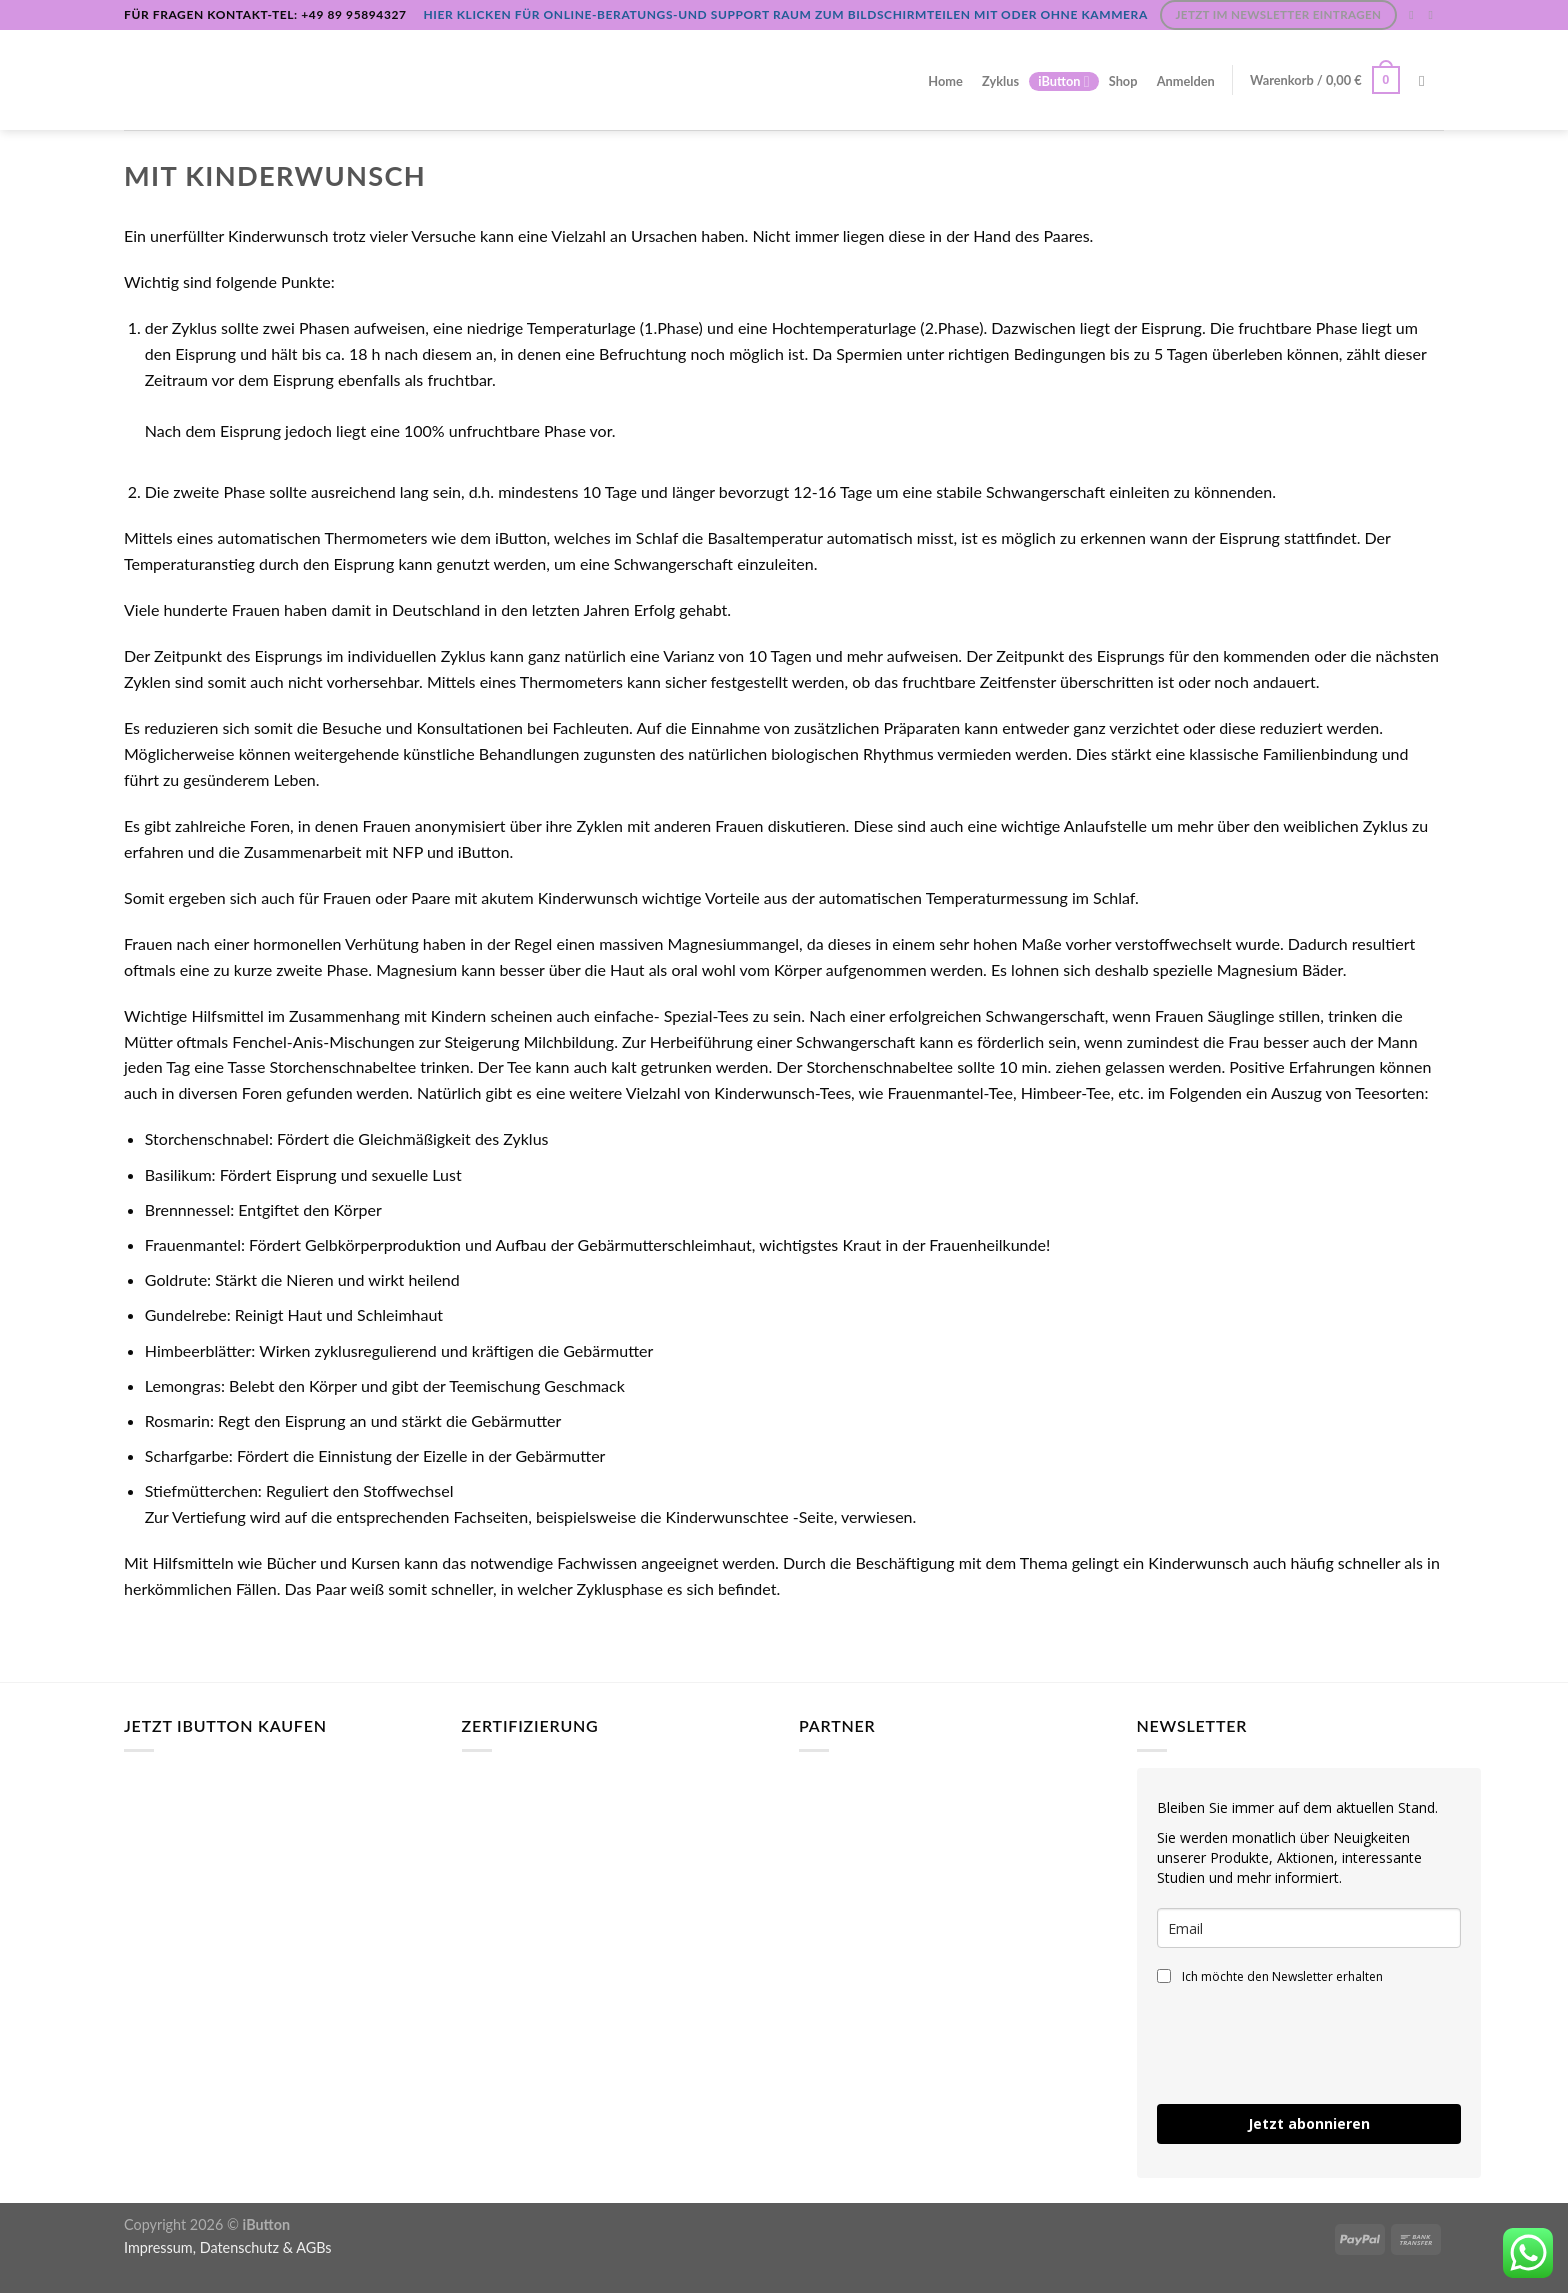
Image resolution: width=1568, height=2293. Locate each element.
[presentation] (1309, 2045)
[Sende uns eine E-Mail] (1434, 15)
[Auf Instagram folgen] (1415, 15)
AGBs (313, 2247)
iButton (1063, 81)
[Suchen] (1426, 81)
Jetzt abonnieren (1309, 2123)
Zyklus (1000, 81)
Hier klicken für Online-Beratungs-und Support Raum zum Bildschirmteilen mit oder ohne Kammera (785, 14)
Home (945, 81)
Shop (1123, 81)
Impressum (158, 2247)
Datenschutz (239, 2247)
